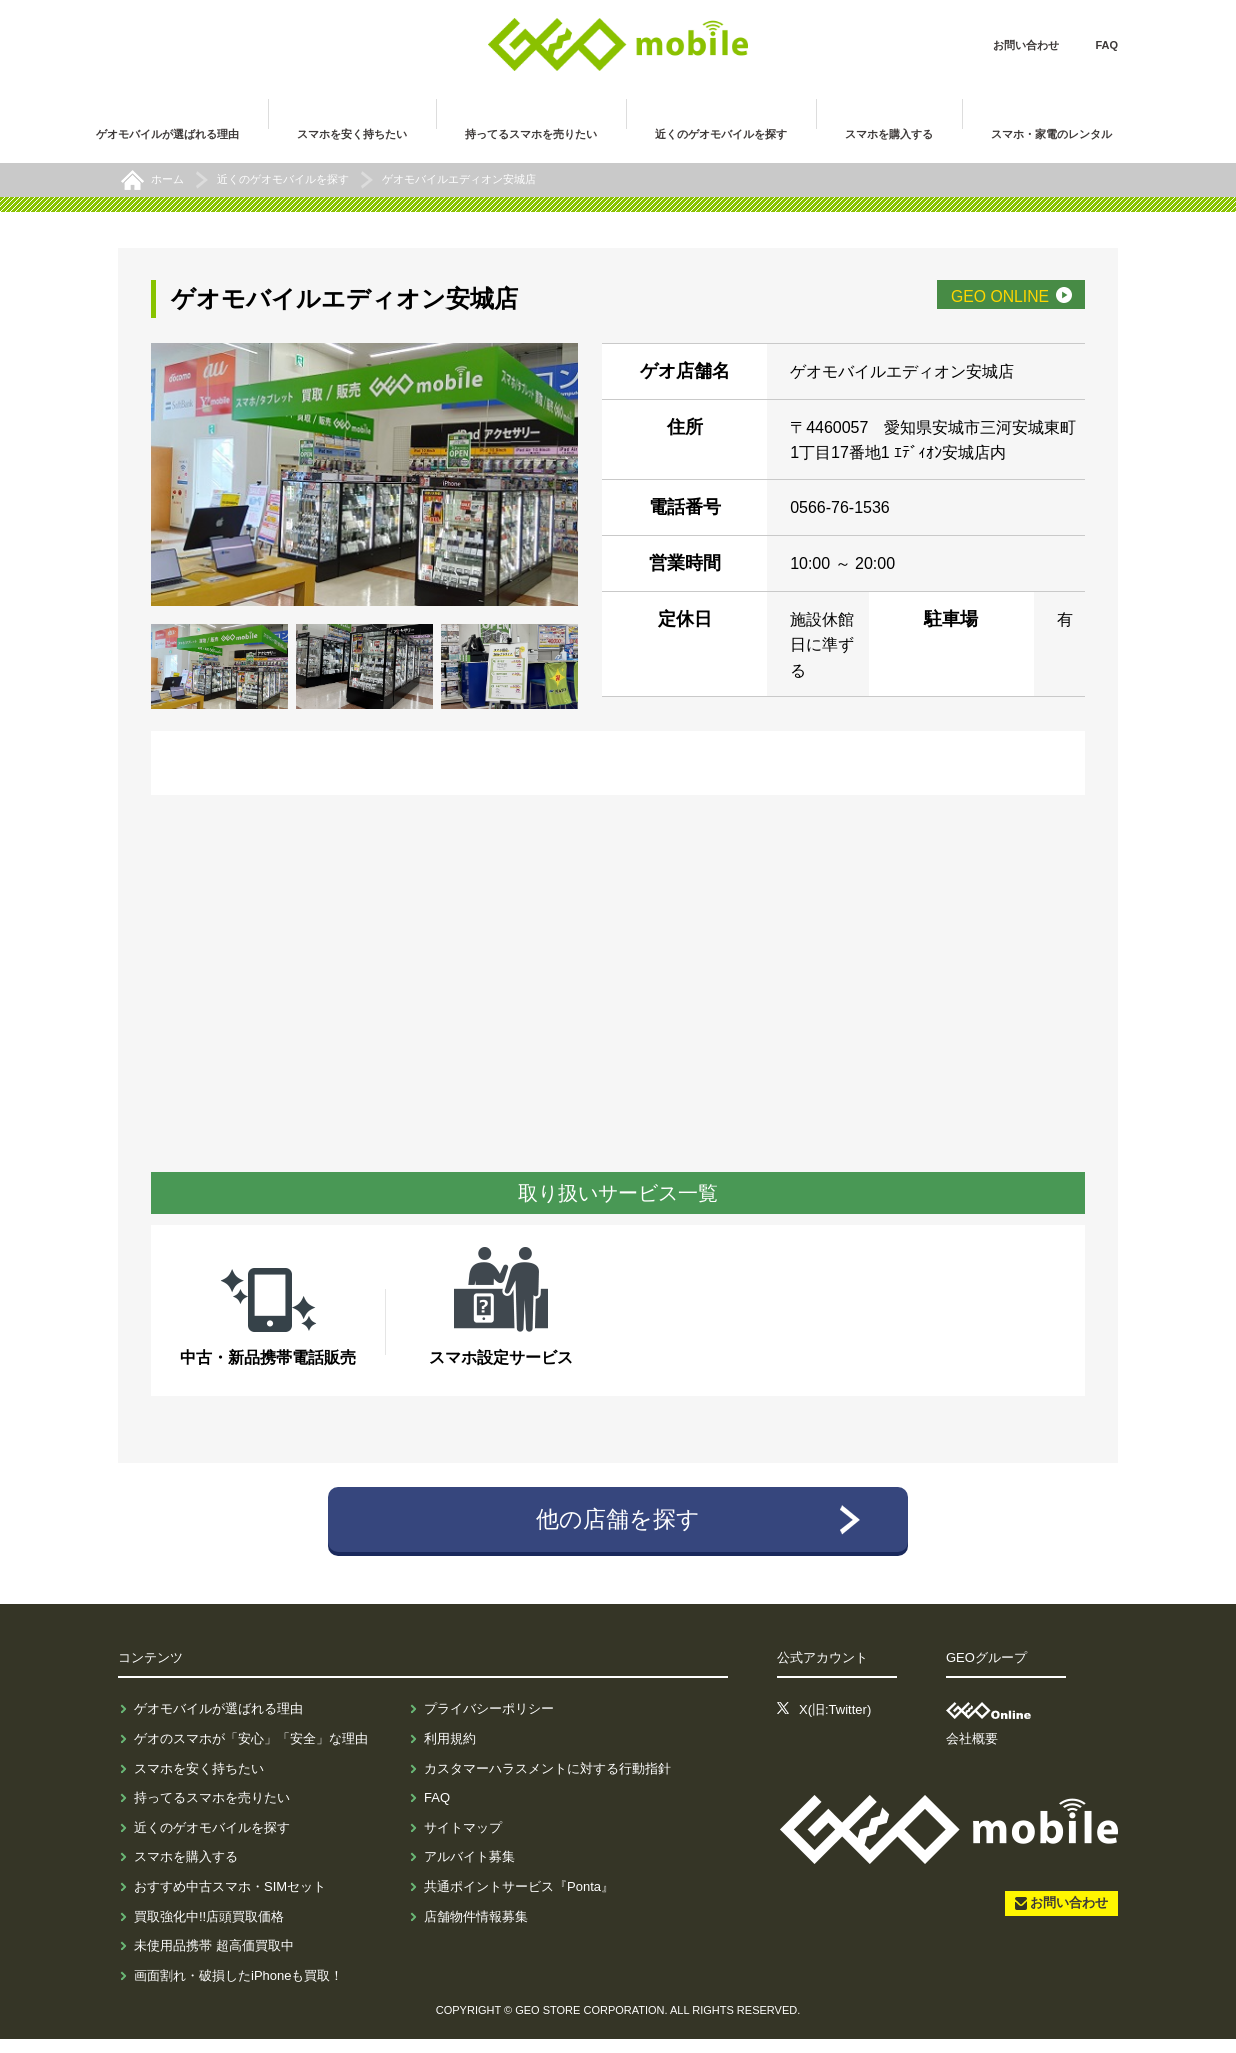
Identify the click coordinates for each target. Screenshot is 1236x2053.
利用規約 (450, 1752)
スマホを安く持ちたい (199, 1781)
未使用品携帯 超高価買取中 (214, 1959)
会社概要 (972, 1752)
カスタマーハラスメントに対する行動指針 (547, 1781)
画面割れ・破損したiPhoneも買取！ (238, 1989)
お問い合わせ (1026, 45)
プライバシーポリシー (489, 1722)
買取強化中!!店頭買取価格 (209, 1929)
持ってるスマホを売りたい (212, 1811)
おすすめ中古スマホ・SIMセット (230, 1900)
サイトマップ (463, 1841)
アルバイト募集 (469, 1870)
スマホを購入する (186, 1870)
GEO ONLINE (974, 301)
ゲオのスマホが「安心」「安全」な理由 (251, 1752)
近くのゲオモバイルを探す (212, 1841)
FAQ (1106, 45)
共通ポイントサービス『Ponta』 (519, 1900)
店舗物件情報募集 (476, 1929)
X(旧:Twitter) (835, 1722)
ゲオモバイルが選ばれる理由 (218, 1722)
